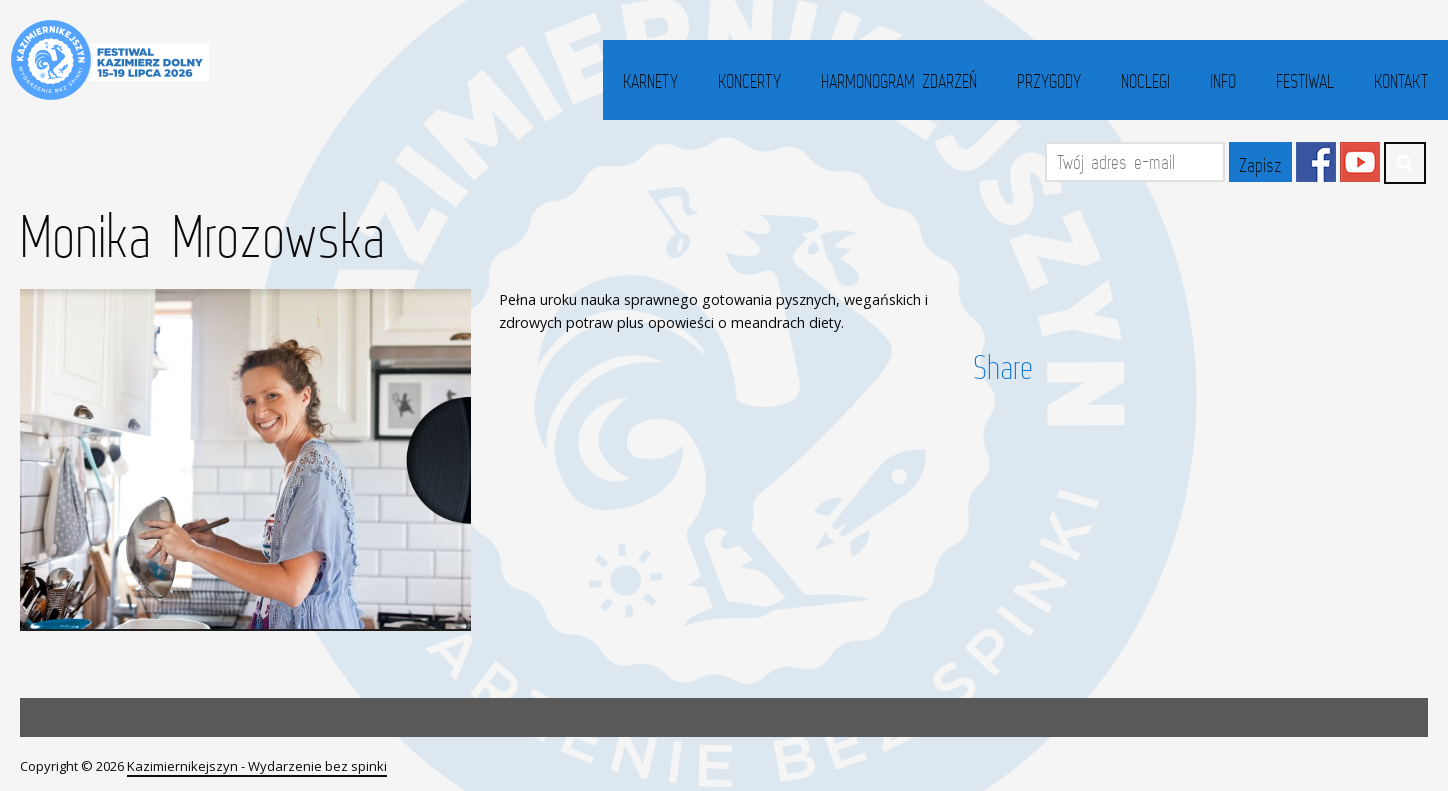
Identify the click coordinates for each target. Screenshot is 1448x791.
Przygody (1049, 81)
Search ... (1405, 163)
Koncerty (749, 81)
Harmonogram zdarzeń (899, 81)
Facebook (1316, 162)
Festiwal (1305, 81)
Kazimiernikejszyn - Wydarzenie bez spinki (257, 766)
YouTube (1360, 162)
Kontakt (1401, 81)
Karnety (650, 81)
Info (1223, 81)
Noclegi (1145, 81)
